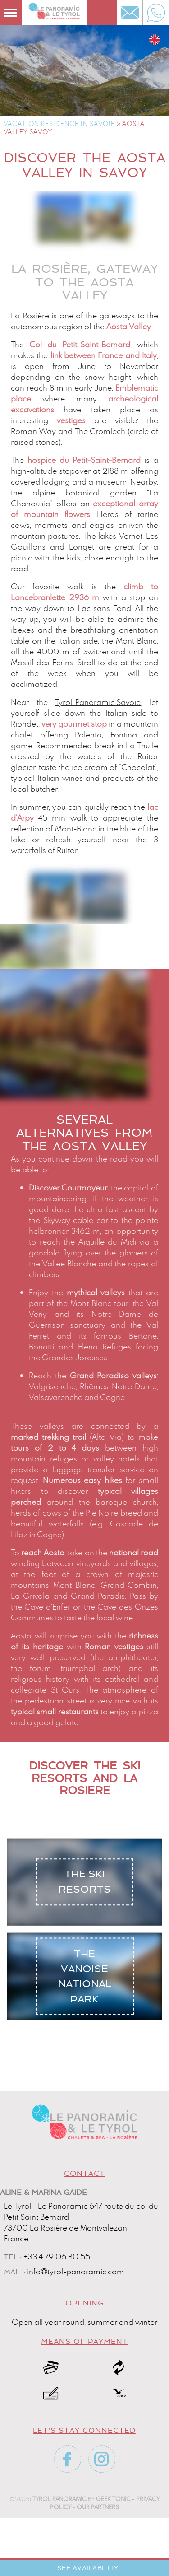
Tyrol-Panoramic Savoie (98, 702)
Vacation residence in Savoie (59, 123)
